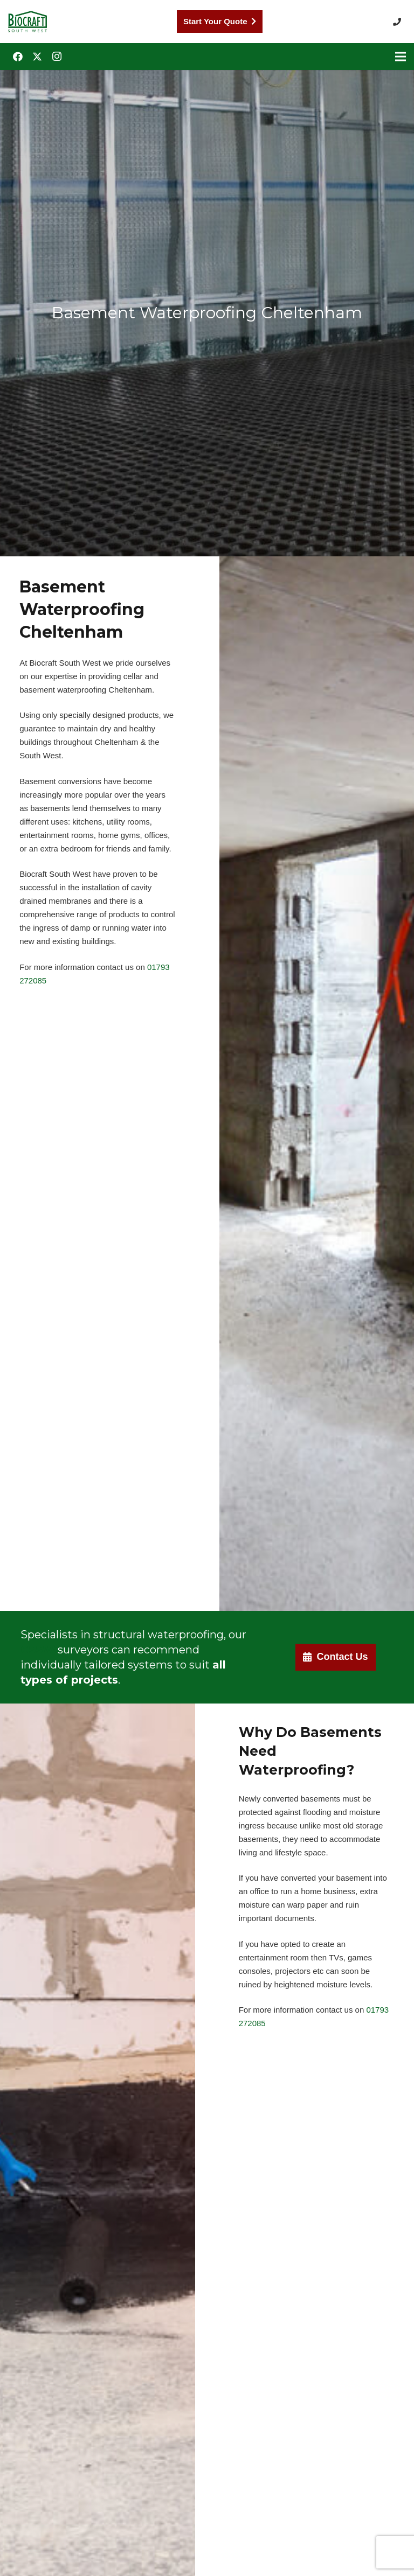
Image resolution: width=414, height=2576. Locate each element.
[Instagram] (56, 56)
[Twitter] (37, 56)
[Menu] (400, 56)
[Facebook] (17, 56)
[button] (399, 21)
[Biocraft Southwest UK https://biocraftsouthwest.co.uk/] (27, 21)
